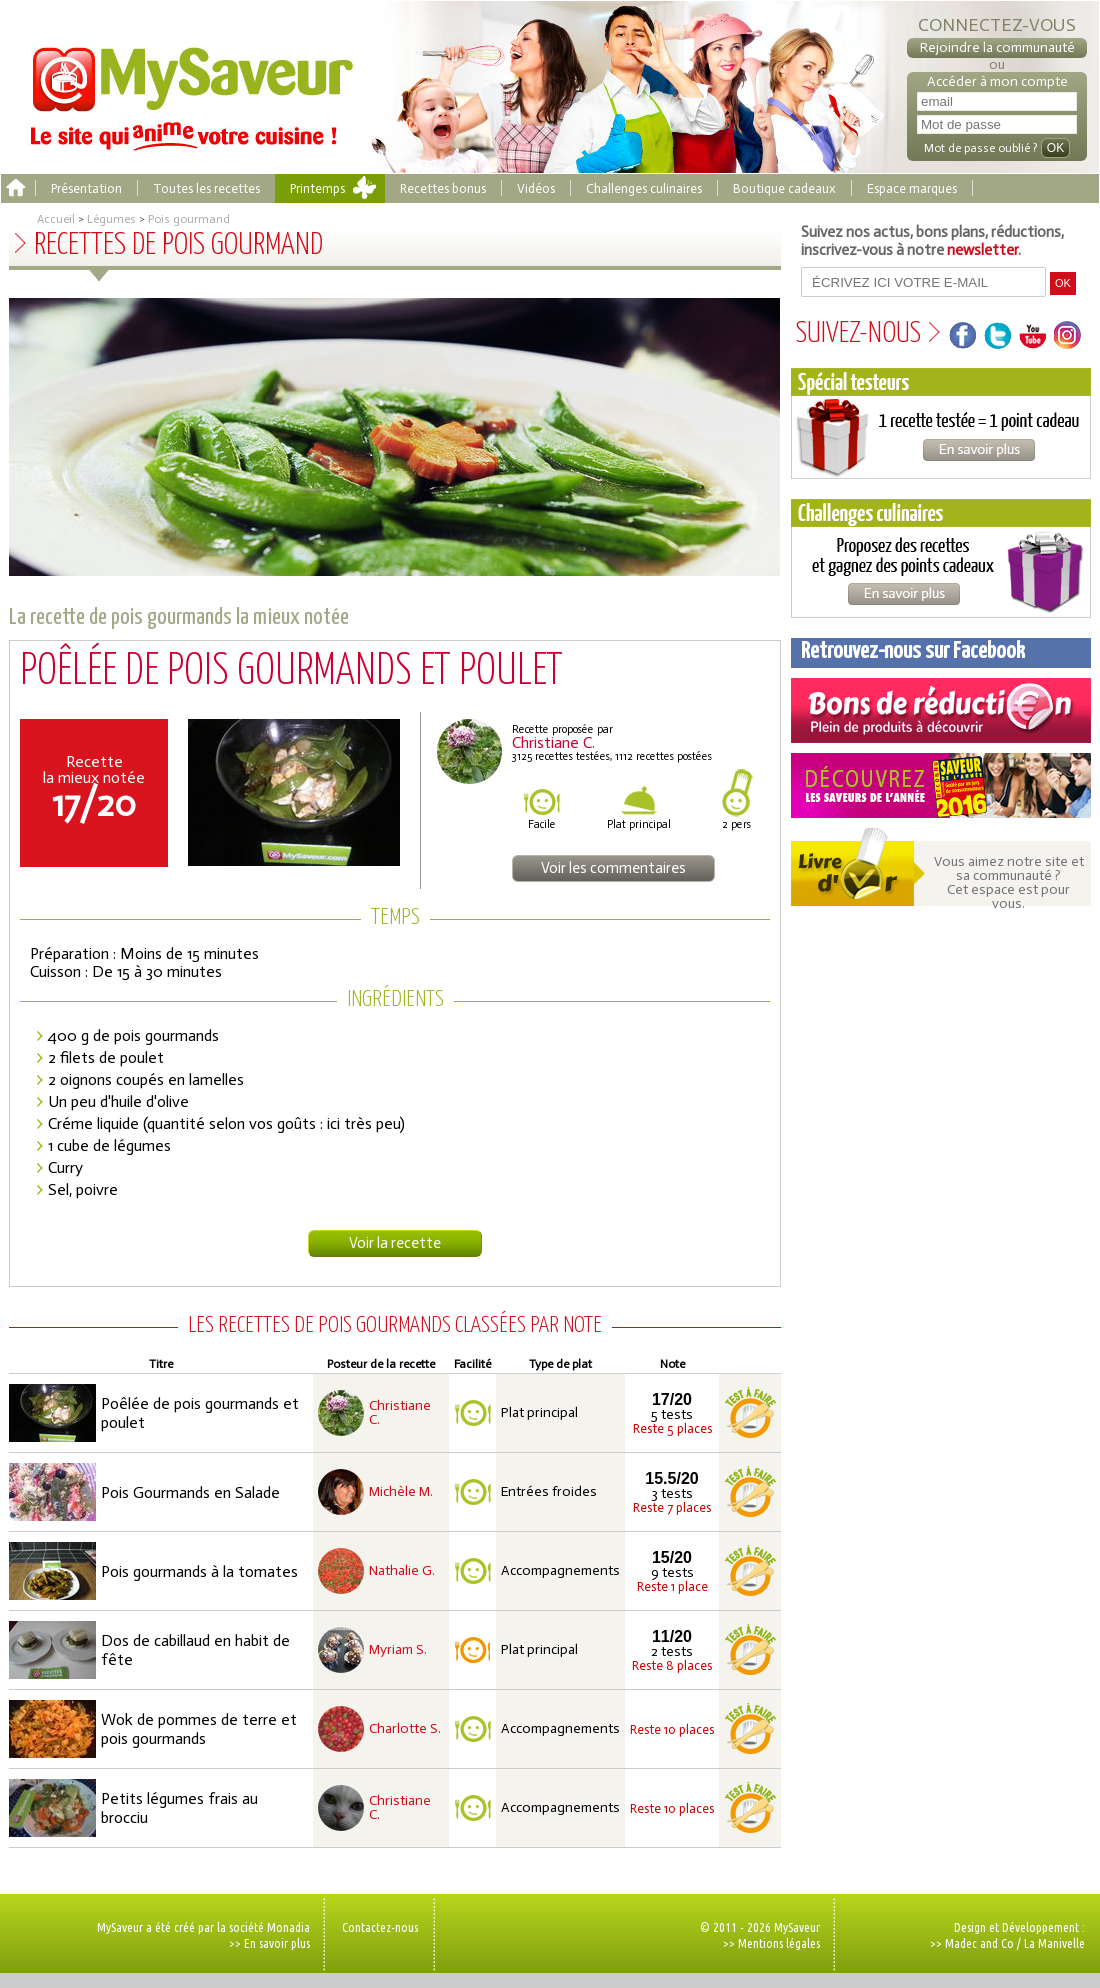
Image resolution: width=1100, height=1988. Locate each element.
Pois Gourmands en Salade (190, 1492)
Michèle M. (401, 1492)
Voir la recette (395, 1243)
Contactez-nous (380, 1927)
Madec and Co (979, 1943)
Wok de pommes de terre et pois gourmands (199, 1729)
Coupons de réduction (941, 710)
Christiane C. (400, 1413)
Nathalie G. (402, 1571)
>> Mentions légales (771, 1943)
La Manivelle (1054, 1943)
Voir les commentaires (613, 868)
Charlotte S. (405, 1729)
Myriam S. (398, 1650)
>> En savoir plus (269, 1943)
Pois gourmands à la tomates (199, 1571)
